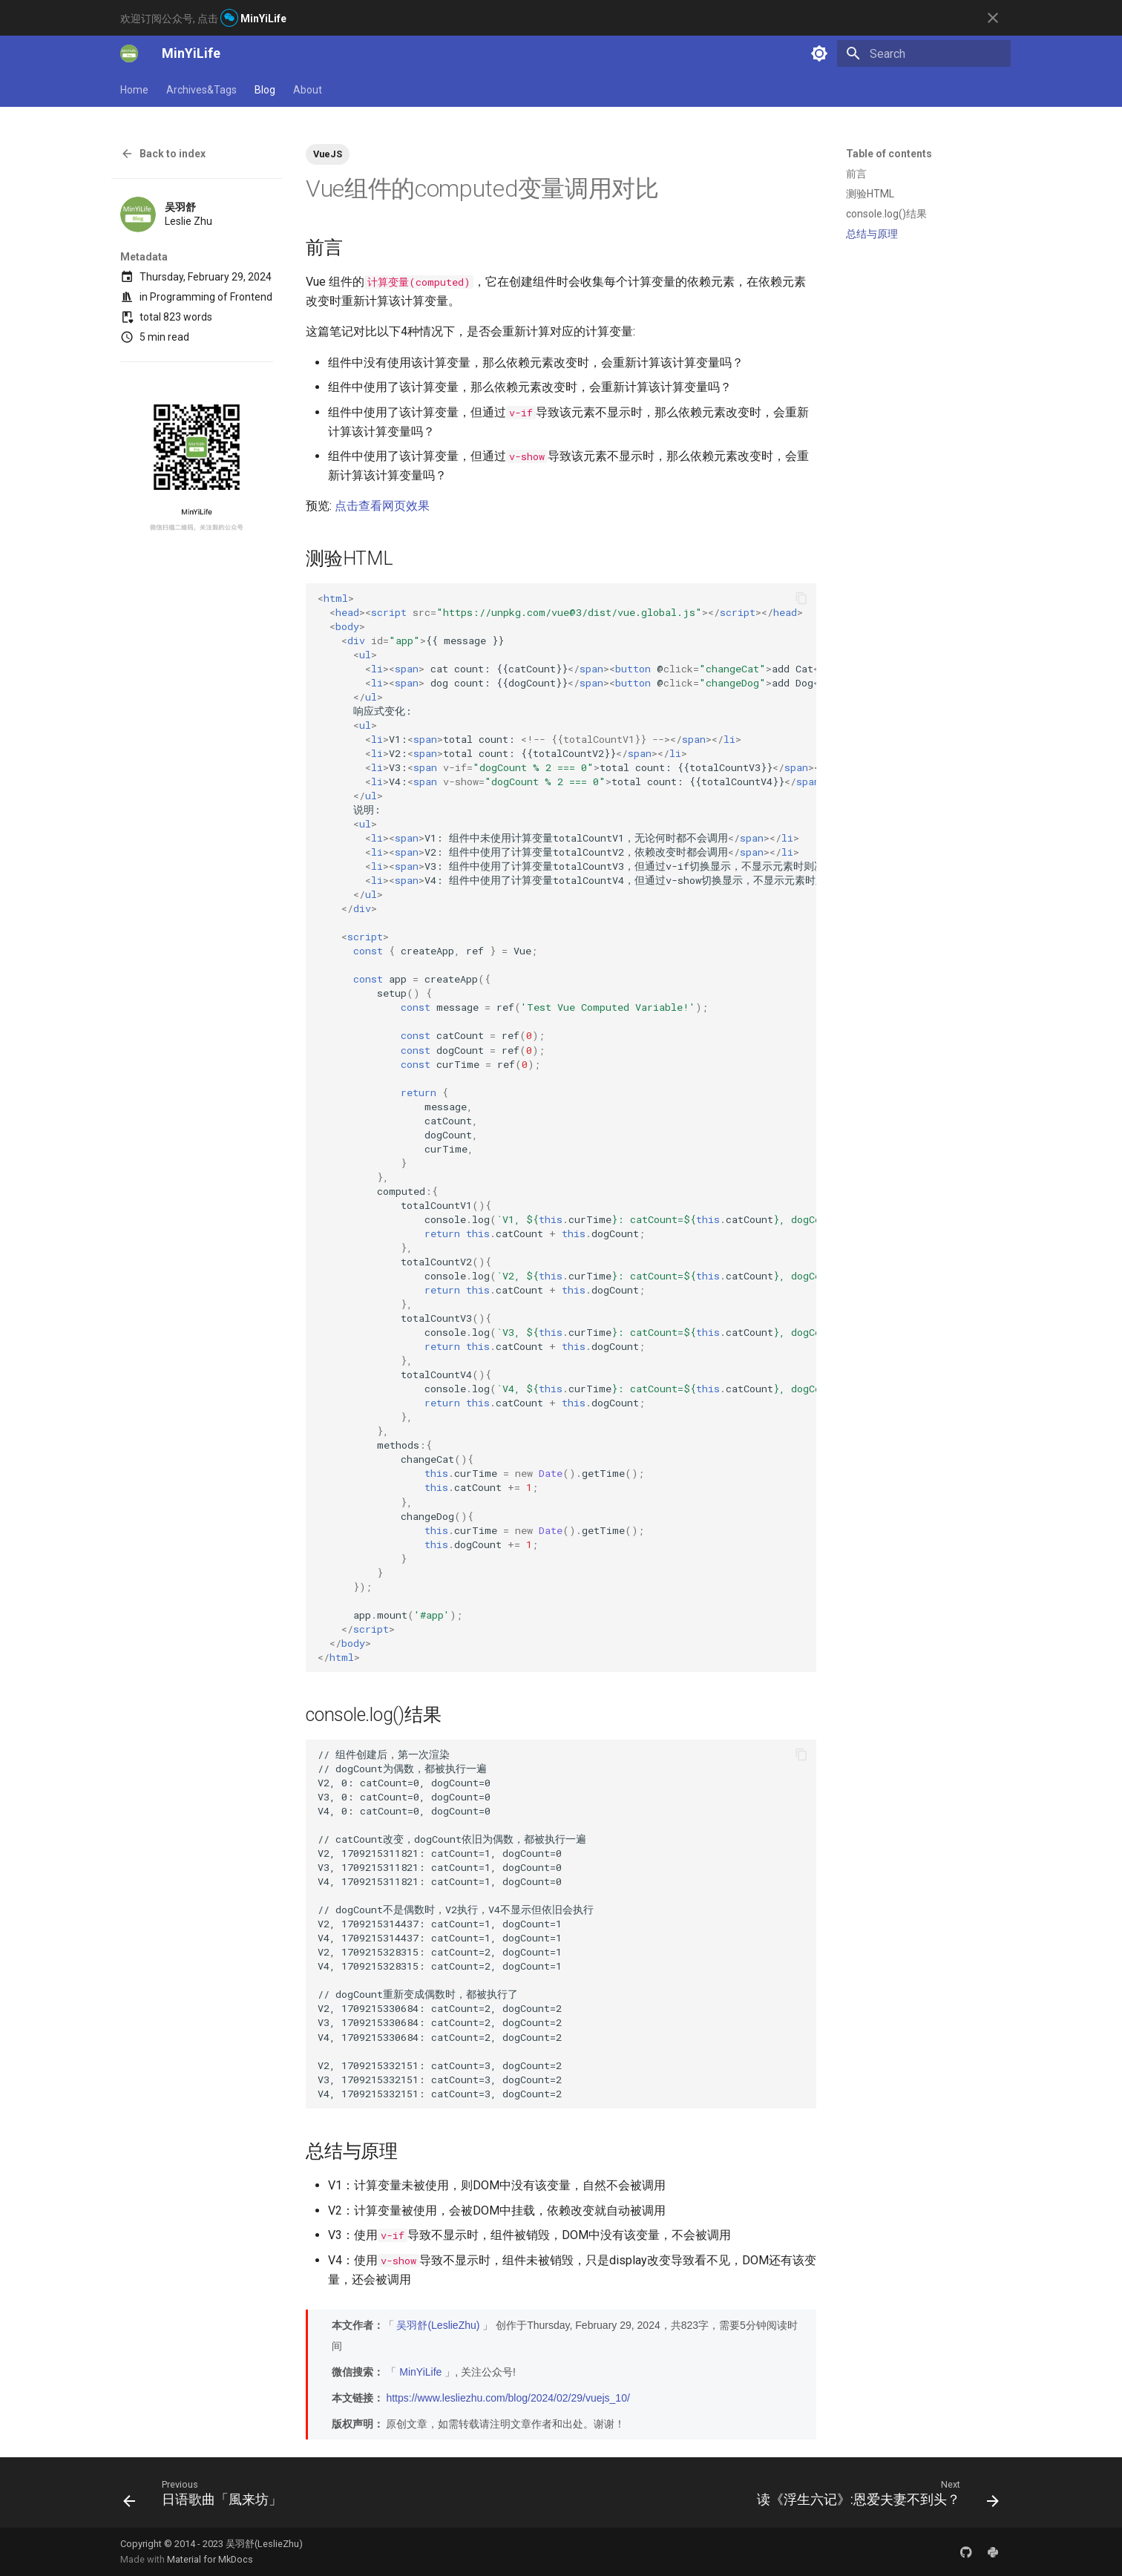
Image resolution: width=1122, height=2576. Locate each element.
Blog (265, 90)
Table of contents (889, 154)
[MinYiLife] (129, 53)
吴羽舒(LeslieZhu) (437, 2325)
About (307, 90)
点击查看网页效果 (382, 506)
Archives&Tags (201, 90)
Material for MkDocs (210, 2559)
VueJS (327, 154)
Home (134, 90)
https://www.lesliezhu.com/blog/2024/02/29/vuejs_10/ (507, 2398)
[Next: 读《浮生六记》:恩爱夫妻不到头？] (874, 2497)
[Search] (924, 53)
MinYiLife (420, 2372)
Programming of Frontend (211, 297)
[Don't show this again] (993, 18)
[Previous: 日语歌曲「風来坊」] (206, 2497)
